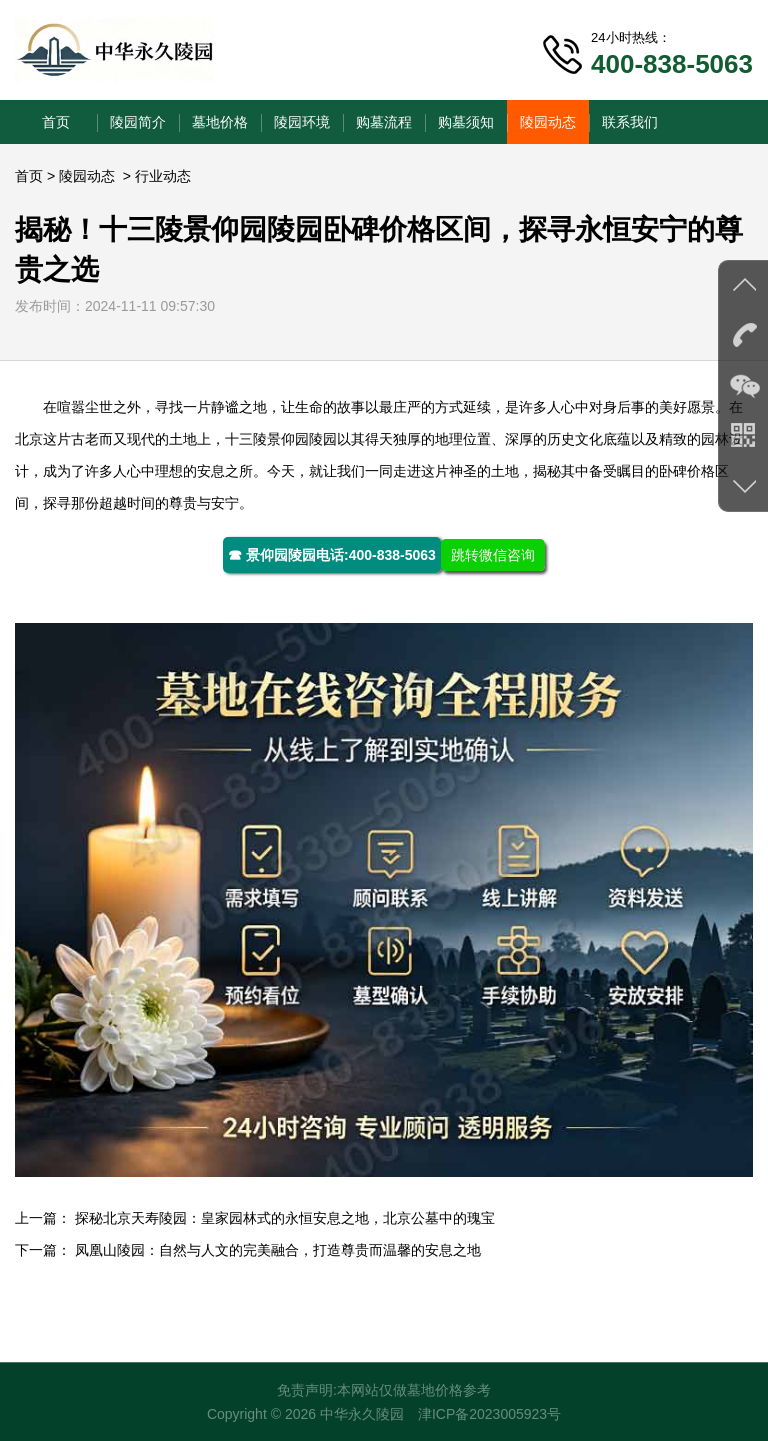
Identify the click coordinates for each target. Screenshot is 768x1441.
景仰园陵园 (302, 439)
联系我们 (630, 122)
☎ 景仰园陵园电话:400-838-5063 (332, 555)
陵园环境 (302, 122)
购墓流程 (384, 122)
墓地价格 (220, 122)
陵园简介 (138, 122)
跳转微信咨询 (493, 555)
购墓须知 (466, 122)
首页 (56, 122)
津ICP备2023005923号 (489, 1414)
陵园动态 (548, 122)
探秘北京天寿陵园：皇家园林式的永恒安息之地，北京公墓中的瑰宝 (285, 1218)
